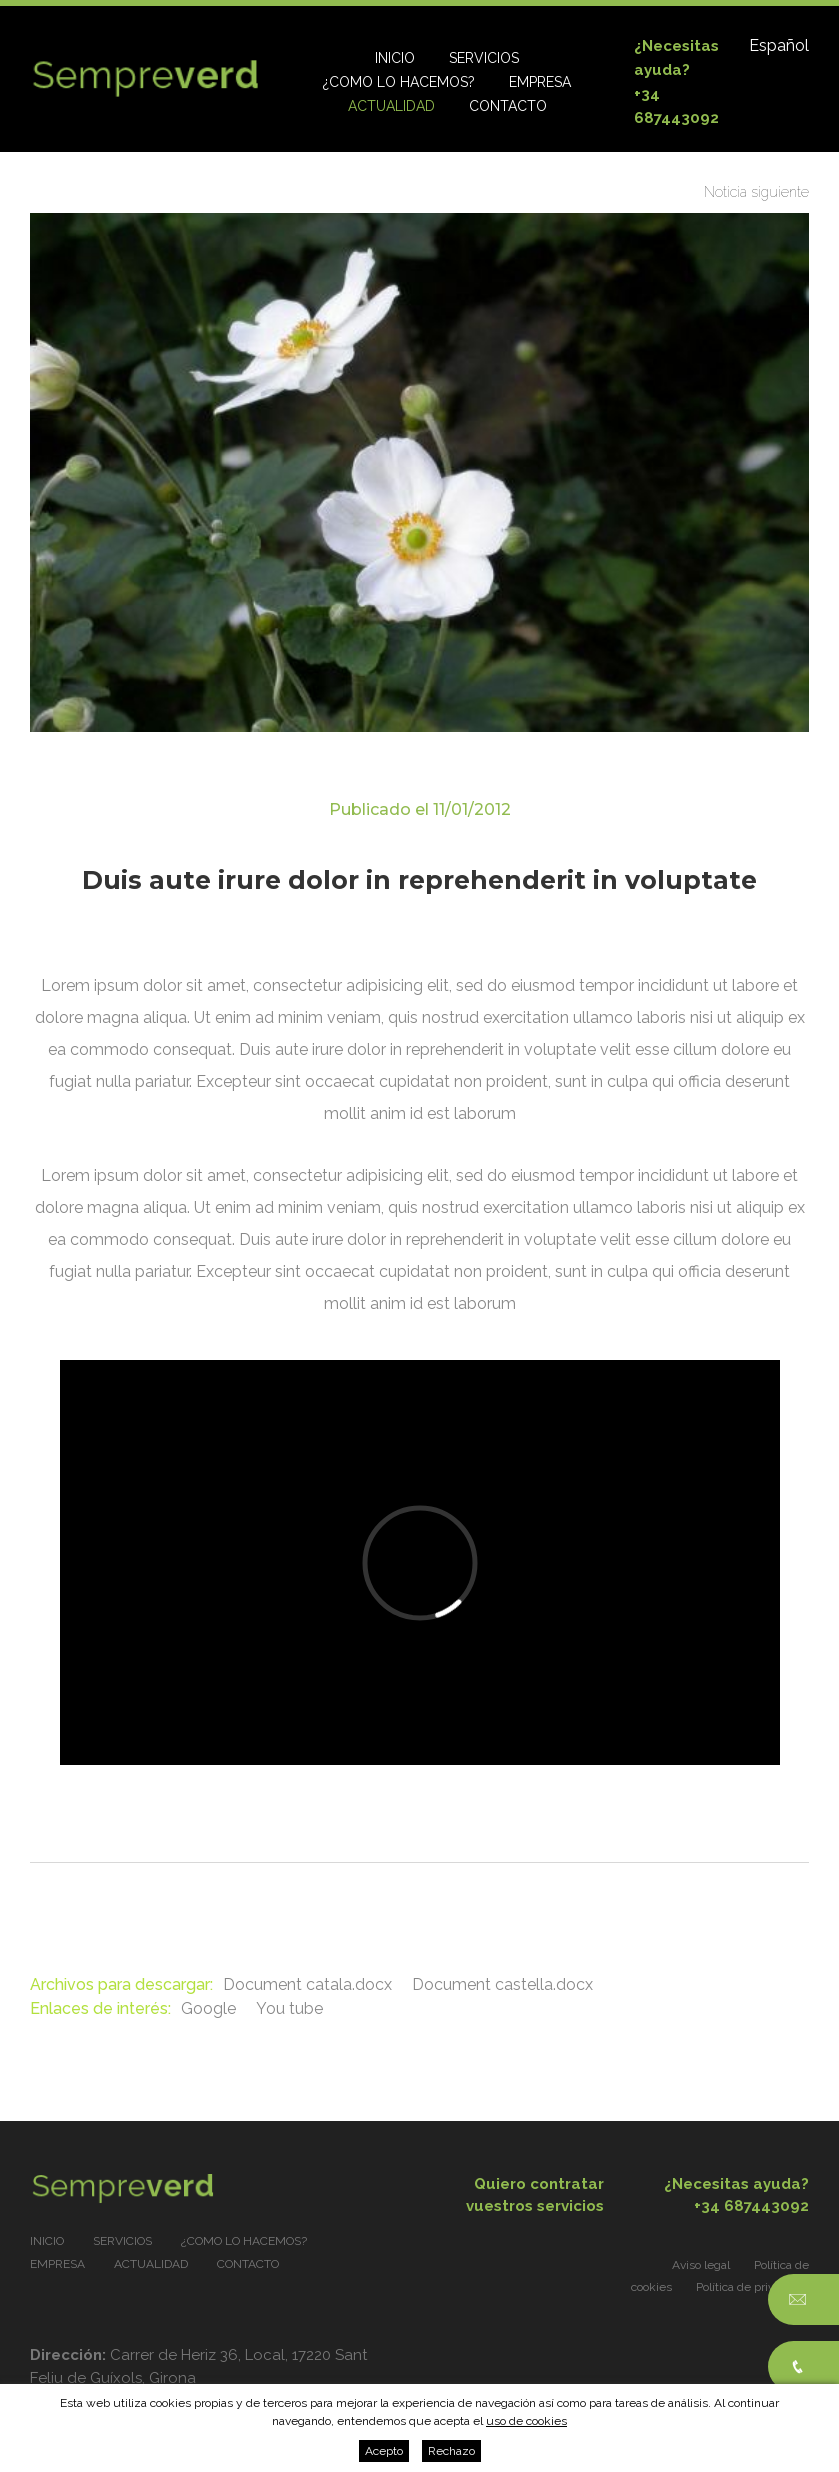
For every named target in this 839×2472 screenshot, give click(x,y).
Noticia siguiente (756, 192)
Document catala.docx (307, 1984)
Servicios (484, 58)
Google (208, 2008)
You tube (289, 2008)
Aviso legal (701, 2265)
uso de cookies (526, 2421)
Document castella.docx (502, 1984)
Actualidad (391, 106)
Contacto (508, 106)
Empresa (540, 82)
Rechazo (451, 2451)
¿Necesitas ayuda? (716, 2196)
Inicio (395, 58)
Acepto (384, 2451)
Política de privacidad (752, 2287)
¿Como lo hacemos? (399, 82)
